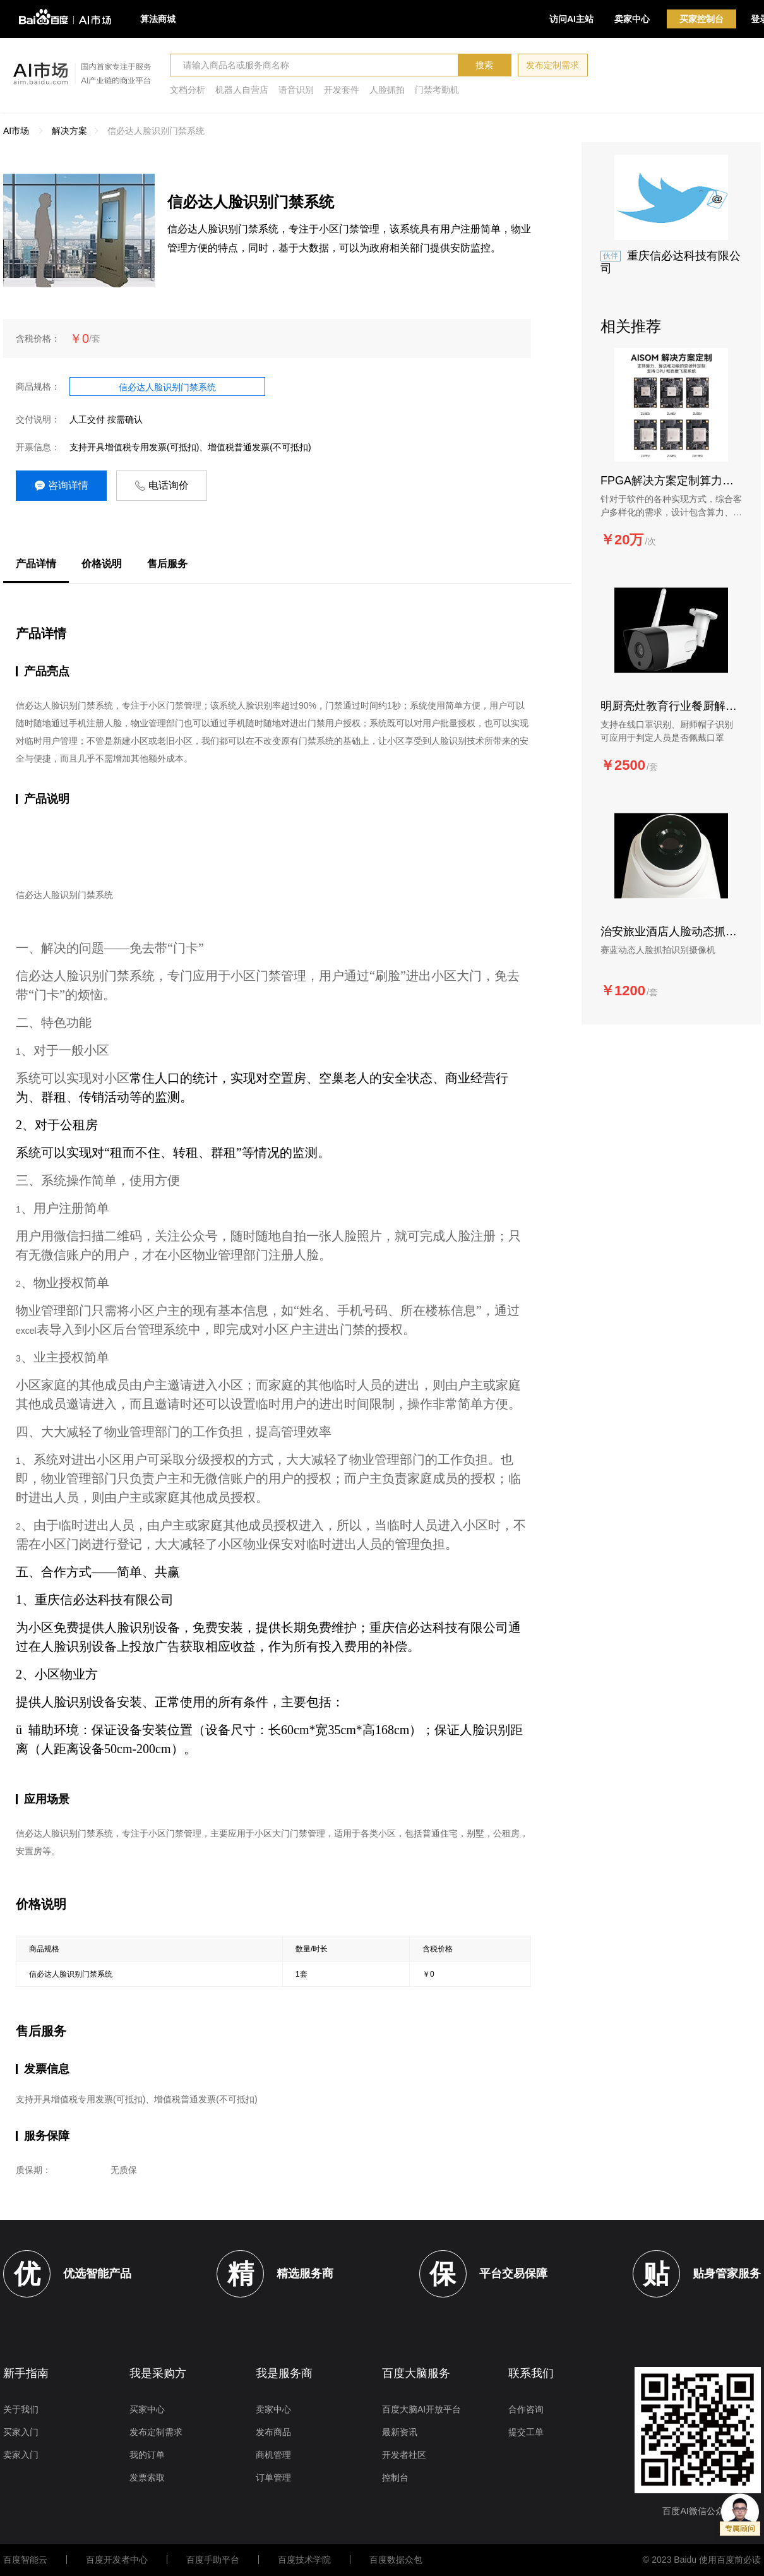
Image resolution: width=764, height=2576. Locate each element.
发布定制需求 (552, 65)
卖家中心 (632, 19)
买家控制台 (701, 19)
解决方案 (69, 131)
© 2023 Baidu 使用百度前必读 (702, 2560)
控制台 (395, 2477)
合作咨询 (526, 2409)
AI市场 (16, 131)
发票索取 (147, 2477)
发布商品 (273, 2432)
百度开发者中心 (117, 2560)
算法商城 (158, 19)
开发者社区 (404, 2455)
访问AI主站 (571, 19)
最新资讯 (399, 2432)
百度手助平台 (212, 2560)
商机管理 (273, 2455)
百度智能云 (25, 2560)
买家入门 (21, 2432)
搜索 (484, 65)
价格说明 (101, 563)
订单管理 (273, 2477)
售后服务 (167, 563)
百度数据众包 (395, 2560)
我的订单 (147, 2455)
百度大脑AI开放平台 (421, 2409)
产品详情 (36, 563)
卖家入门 (21, 2455)
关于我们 (21, 2409)
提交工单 (526, 2432)
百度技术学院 (304, 2560)
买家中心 (147, 2409)
